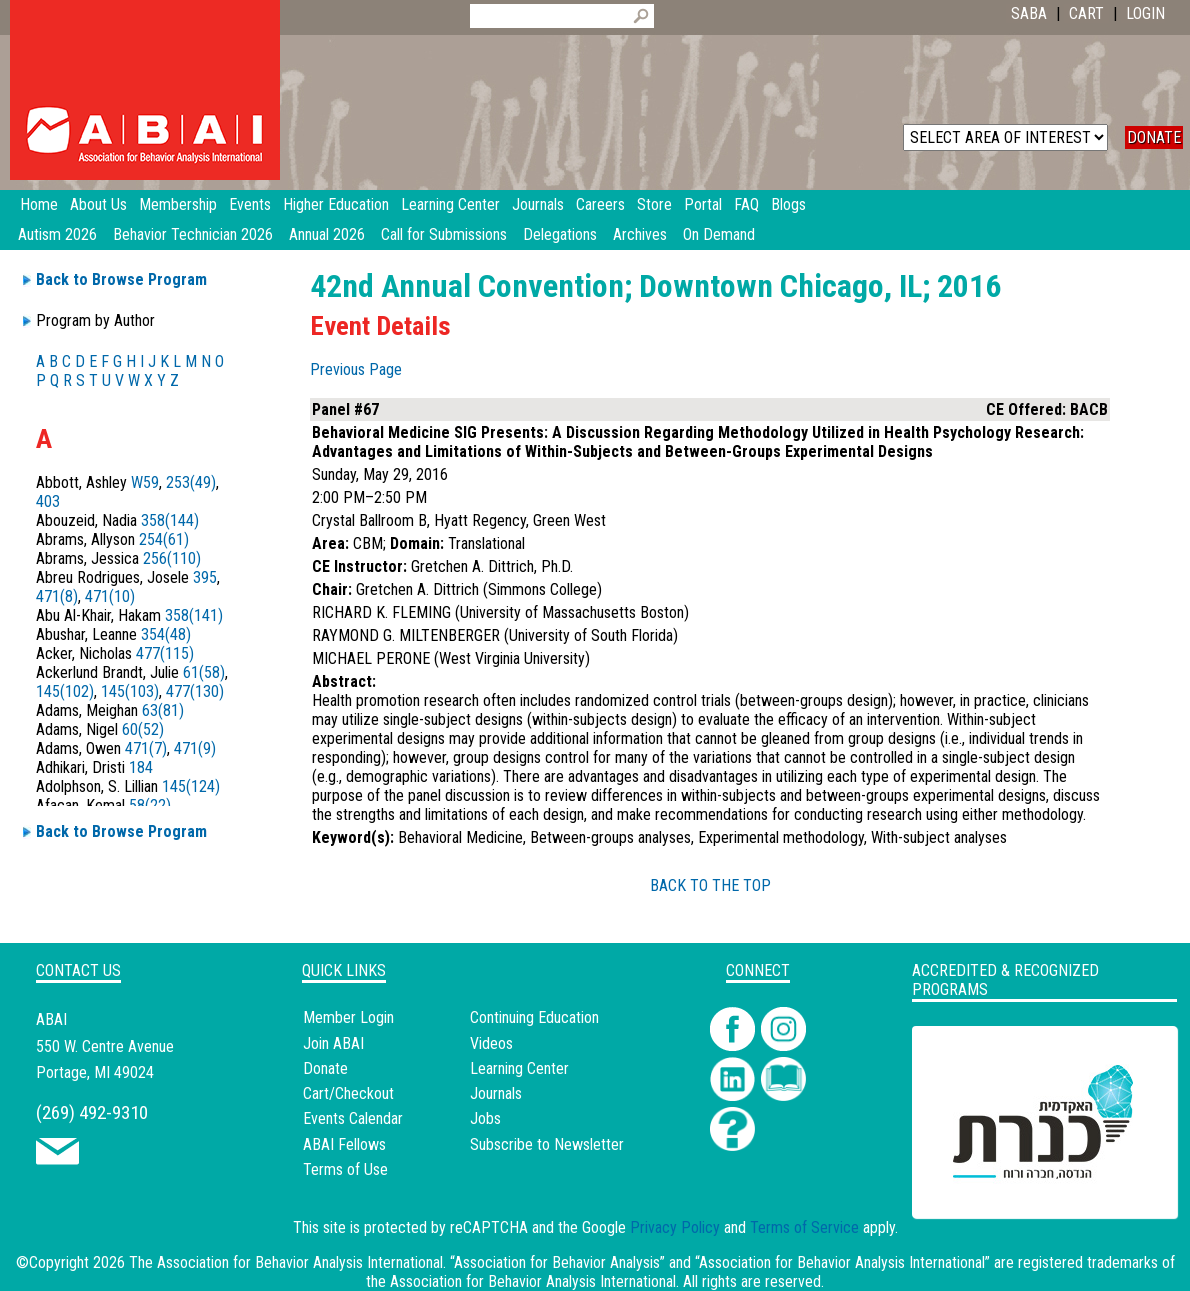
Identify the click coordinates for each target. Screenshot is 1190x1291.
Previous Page (356, 369)
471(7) (146, 748)
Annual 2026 (327, 234)
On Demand (719, 234)
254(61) (164, 539)
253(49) (191, 482)
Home (39, 204)
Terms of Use (345, 1169)
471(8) (57, 596)
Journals (496, 1093)
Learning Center (519, 1068)
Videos (491, 1043)
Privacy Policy (675, 1227)
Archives (640, 234)
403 (48, 501)
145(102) (65, 691)
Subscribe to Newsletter (547, 1144)
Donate (325, 1068)
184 (141, 767)
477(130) (195, 691)
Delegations (560, 234)
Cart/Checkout (348, 1093)
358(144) (170, 520)
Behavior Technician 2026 (193, 234)
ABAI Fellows (344, 1144)
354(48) (166, 634)
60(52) (143, 729)
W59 (145, 482)
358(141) (194, 615)
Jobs (485, 1118)
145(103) (130, 691)
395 (205, 577)
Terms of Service (804, 1227)
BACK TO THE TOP (710, 885)
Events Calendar (353, 1118)
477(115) (165, 653)
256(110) (172, 558)
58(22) (150, 805)
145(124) (191, 786)
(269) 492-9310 (92, 1112)
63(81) (163, 710)
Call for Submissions (444, 234)
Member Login (348, 1017)
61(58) (204, 672)
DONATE (1154, 137)
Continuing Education (534, 1017)
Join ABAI (333, 1043)
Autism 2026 (57, 234)
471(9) (195, 748)
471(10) (110, 596)
